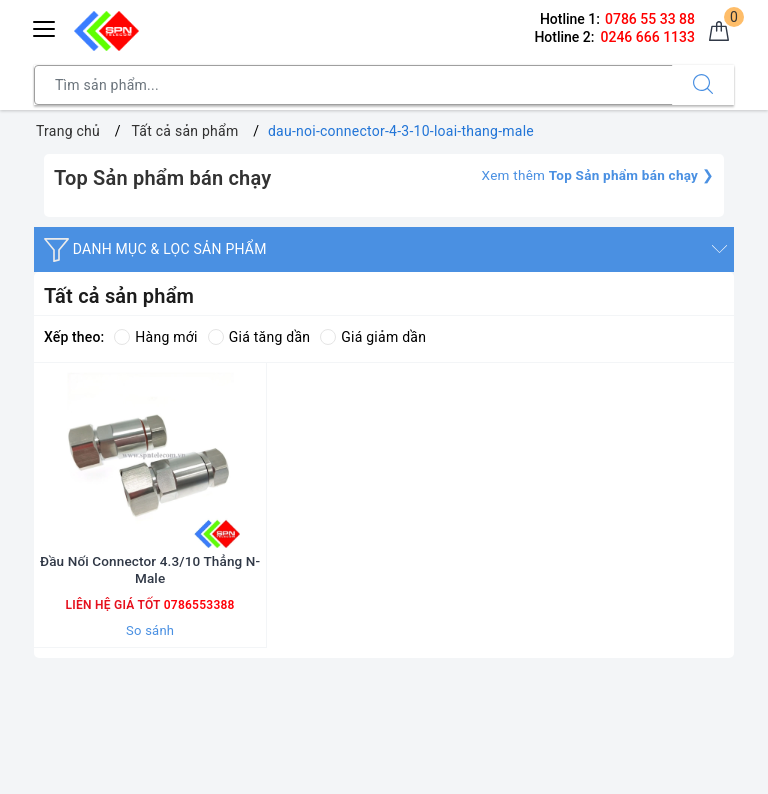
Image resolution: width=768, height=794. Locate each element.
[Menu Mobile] (45, 26)
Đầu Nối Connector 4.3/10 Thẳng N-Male (150, 601)
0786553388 (197, 636)
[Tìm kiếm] (703, 85)
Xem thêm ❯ (594, 175)
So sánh (150, 661)
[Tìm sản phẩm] (353, 85)
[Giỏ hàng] (717, 34)
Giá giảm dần (373, 337)
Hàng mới (155, 337)
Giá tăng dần (259, 337)
